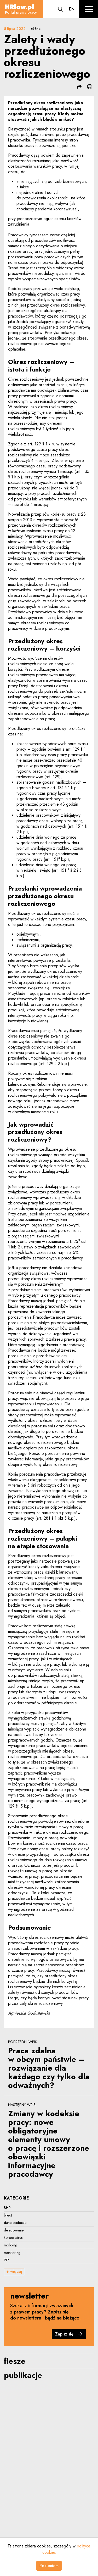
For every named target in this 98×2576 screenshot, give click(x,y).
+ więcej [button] (14, 2271)
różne (36, 28)
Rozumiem (49, 2566)
